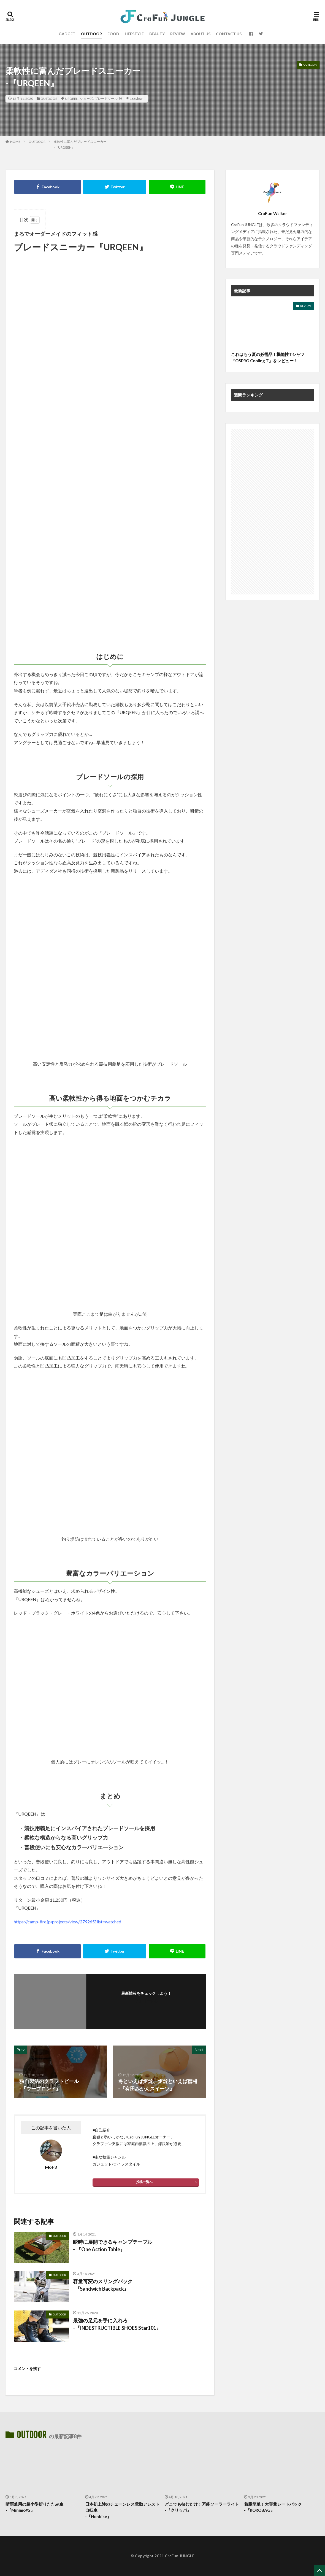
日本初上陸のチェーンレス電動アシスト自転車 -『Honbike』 (122, 2510)
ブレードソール (106, 99)
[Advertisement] (272, 511)
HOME (15, 142)
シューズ (86, 99)
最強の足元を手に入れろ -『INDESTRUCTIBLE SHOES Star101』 (117, 2324)
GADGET (67, 33)
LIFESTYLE (134, 33)
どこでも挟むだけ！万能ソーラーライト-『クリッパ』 (202, 2507)
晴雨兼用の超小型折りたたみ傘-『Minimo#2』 (34, 2507)
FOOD (113, 33)
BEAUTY (157, 33)
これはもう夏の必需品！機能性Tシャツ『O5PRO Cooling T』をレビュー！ (267, 357)
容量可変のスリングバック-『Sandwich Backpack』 (102, 2285)
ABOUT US (200, 33)
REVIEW (177, 33)
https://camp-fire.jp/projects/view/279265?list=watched (67, 1921)
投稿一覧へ (144, 2182)
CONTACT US (229, 33)
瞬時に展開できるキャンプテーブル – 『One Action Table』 (112, 2245)
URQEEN (71, 99)
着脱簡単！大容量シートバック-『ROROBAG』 (273, 2507)
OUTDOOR (91, 33)
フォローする (146, 2000)
